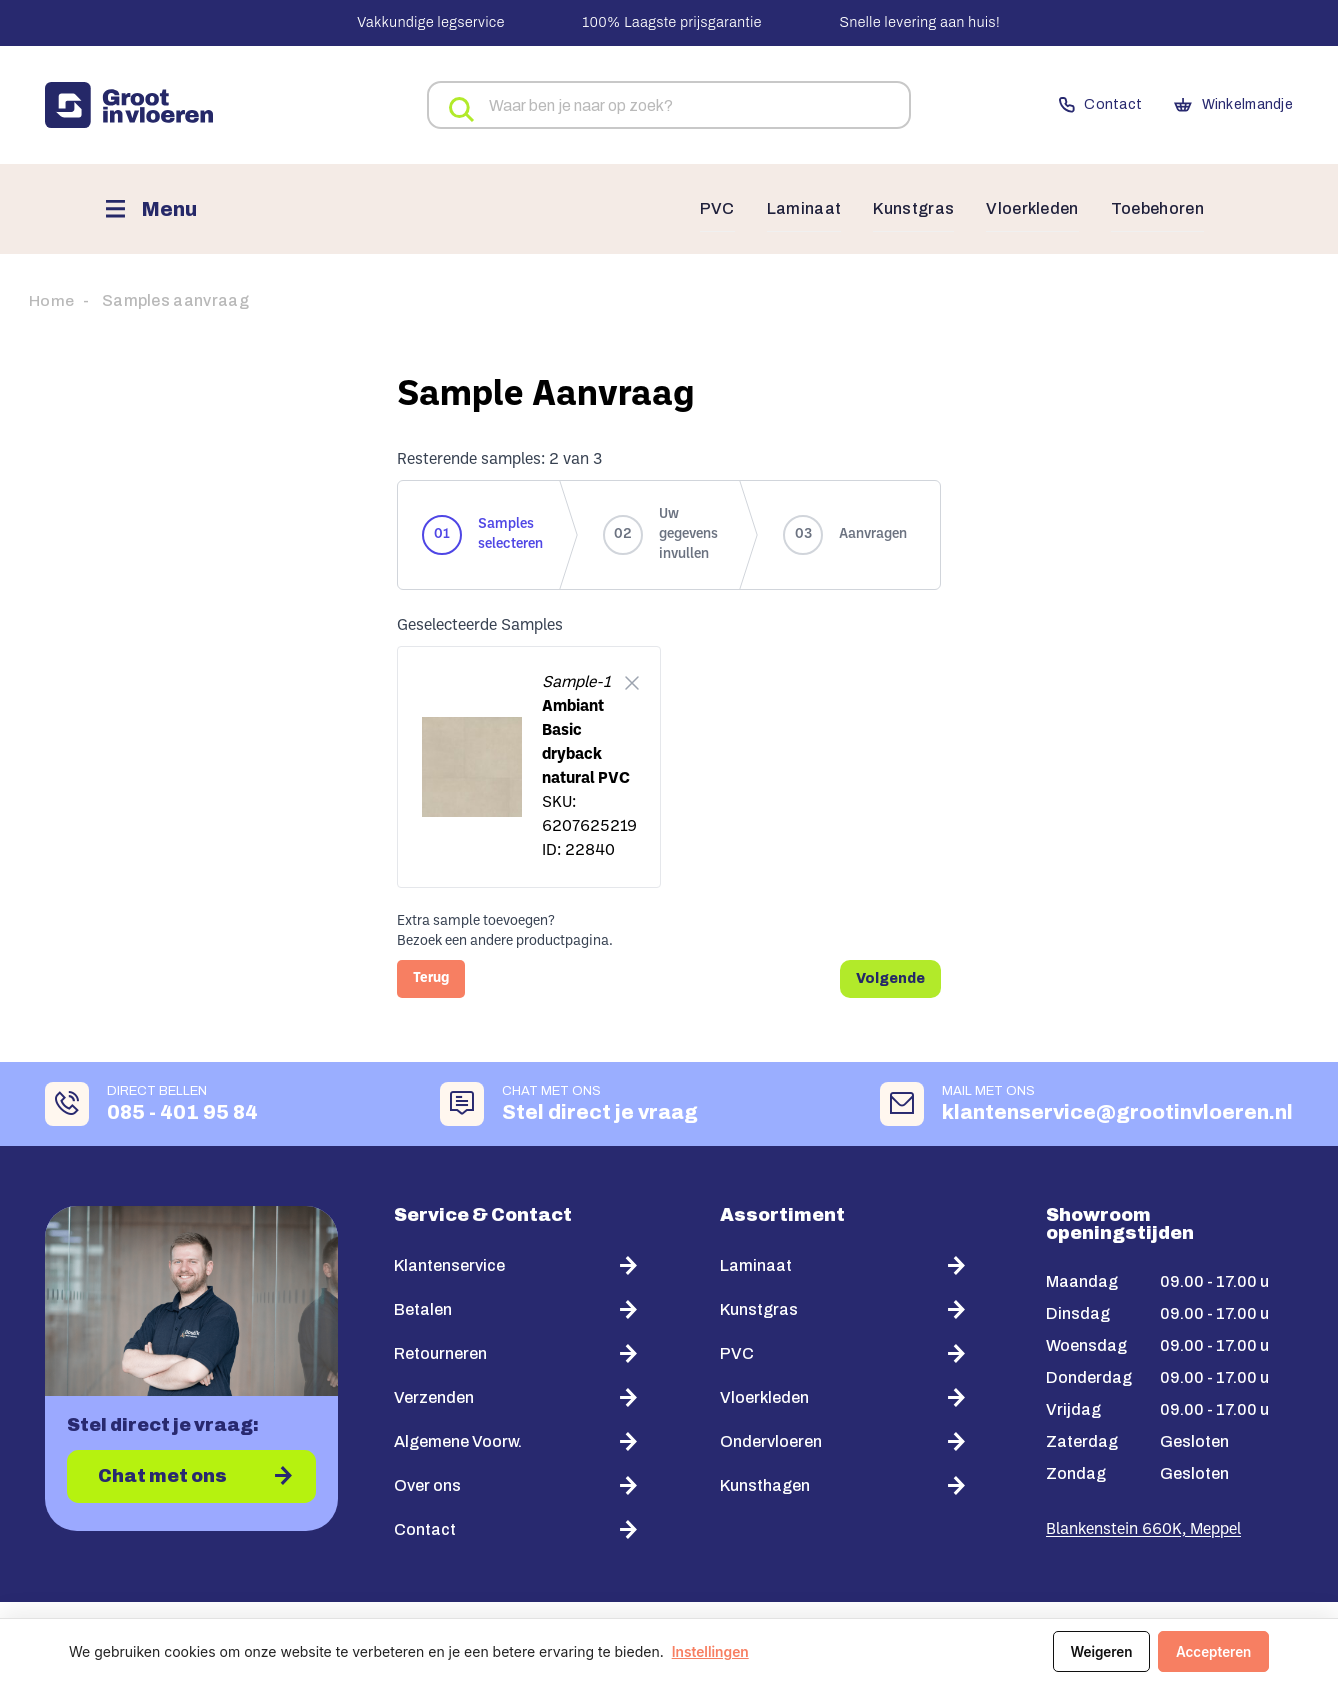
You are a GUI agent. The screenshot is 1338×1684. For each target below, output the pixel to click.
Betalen (423, 1307)
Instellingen (711, 1651)
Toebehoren (1154, 209)
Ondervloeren (771, 1439)
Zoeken (456, 107)
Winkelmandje (1219, 105)
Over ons (427, 1483)
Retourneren (440, 1351)
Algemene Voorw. (458, 1439)
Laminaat (785, 209)
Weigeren (1096, 1652)
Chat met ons (163, 1476)
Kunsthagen (765, 1483)
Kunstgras (898, 209)
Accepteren (1212, 1652)
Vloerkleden (1022, 209)
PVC (696, 209)
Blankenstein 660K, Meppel (1143, 1528)
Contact (1062, 105)
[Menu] (151, 208)
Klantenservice (449, 1263)
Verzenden (434, 1395)
